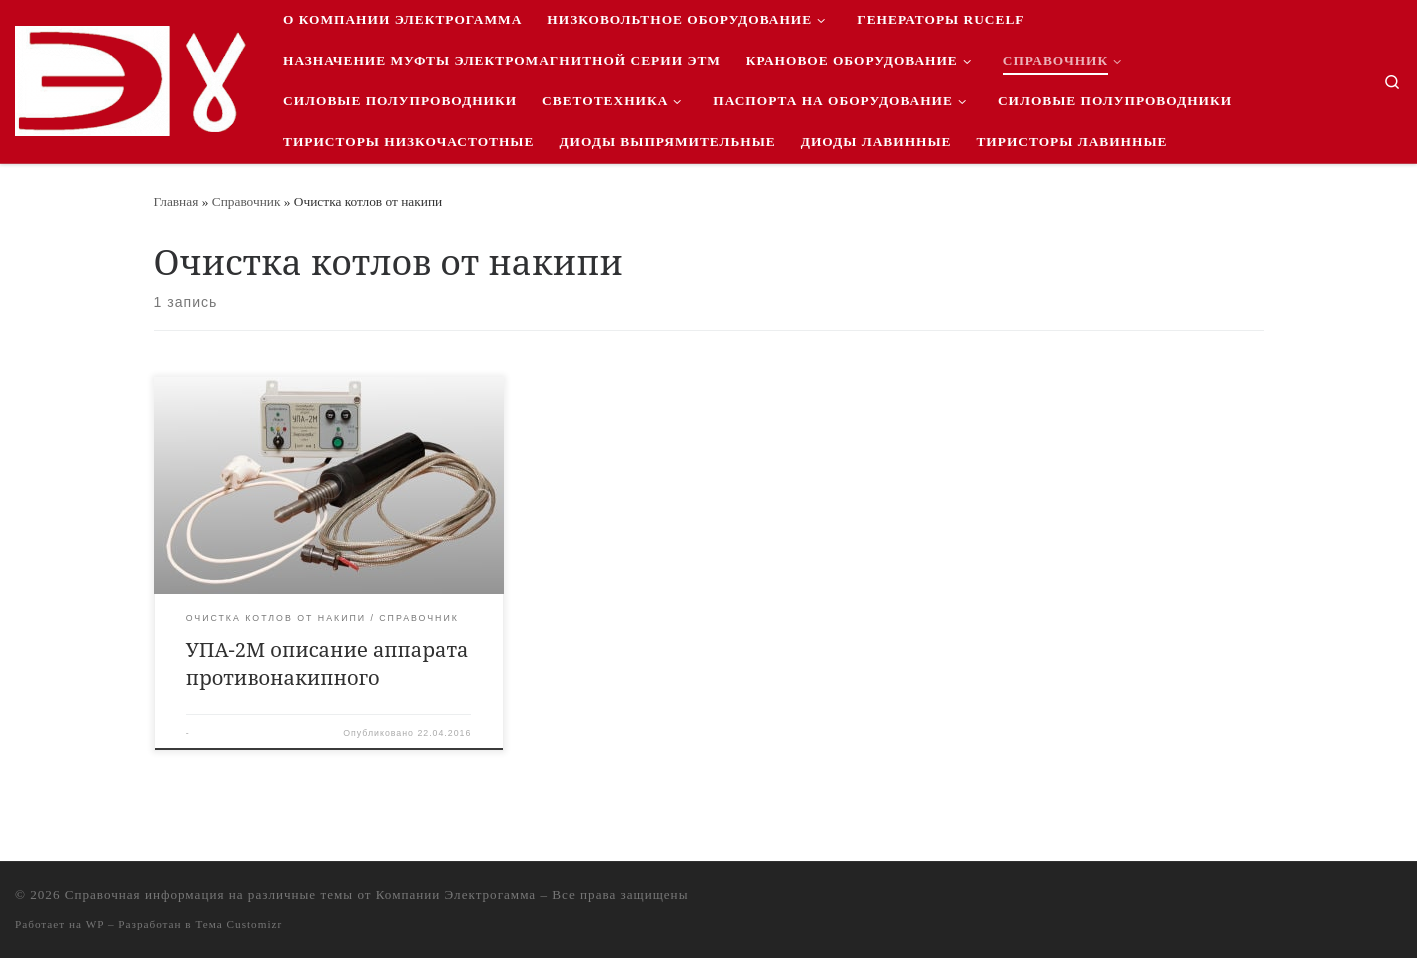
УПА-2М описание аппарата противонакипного (327, 663)
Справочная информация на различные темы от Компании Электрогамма (300, 894)
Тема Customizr (238, 924)
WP (95, 924)
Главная (176, 201)
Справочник (246, 201)
